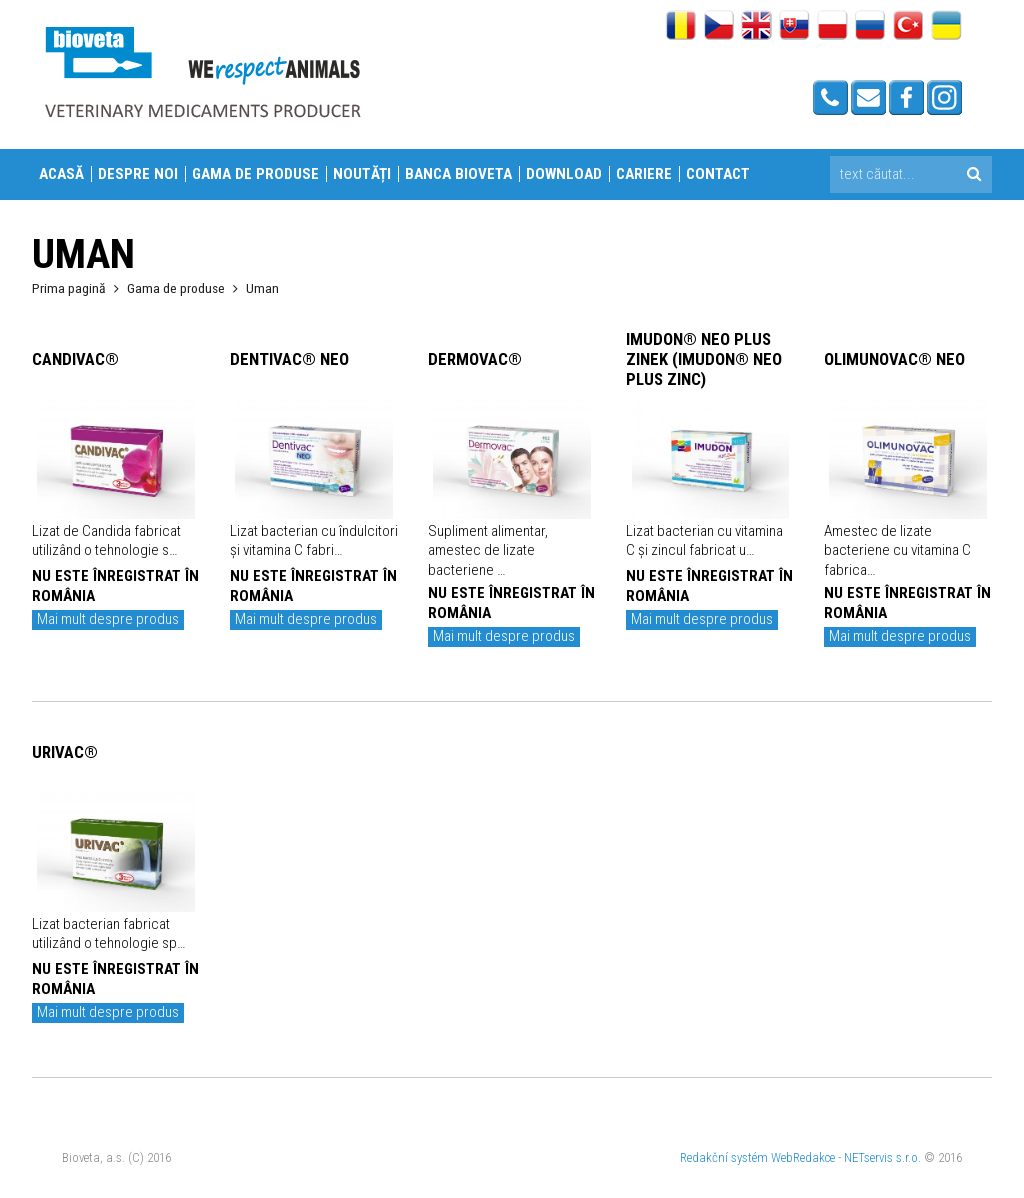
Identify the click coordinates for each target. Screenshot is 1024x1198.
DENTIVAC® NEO (289, 359)
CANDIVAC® (75, 359)
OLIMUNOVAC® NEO (894, 359)
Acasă (61, 174)
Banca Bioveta (458, 174)
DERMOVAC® (475, 359)
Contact (718, 174)
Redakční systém (724, 1157)
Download (564, 174)
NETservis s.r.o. (882, 1157)
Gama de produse (255, 174)
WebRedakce (803, 1157)
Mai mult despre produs (108, 619)
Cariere (644, 174)
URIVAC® (65, 752)
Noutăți (362, 174)
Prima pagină (69, 288)
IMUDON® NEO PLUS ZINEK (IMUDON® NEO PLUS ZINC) (704, 359)
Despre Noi (138, 174)
